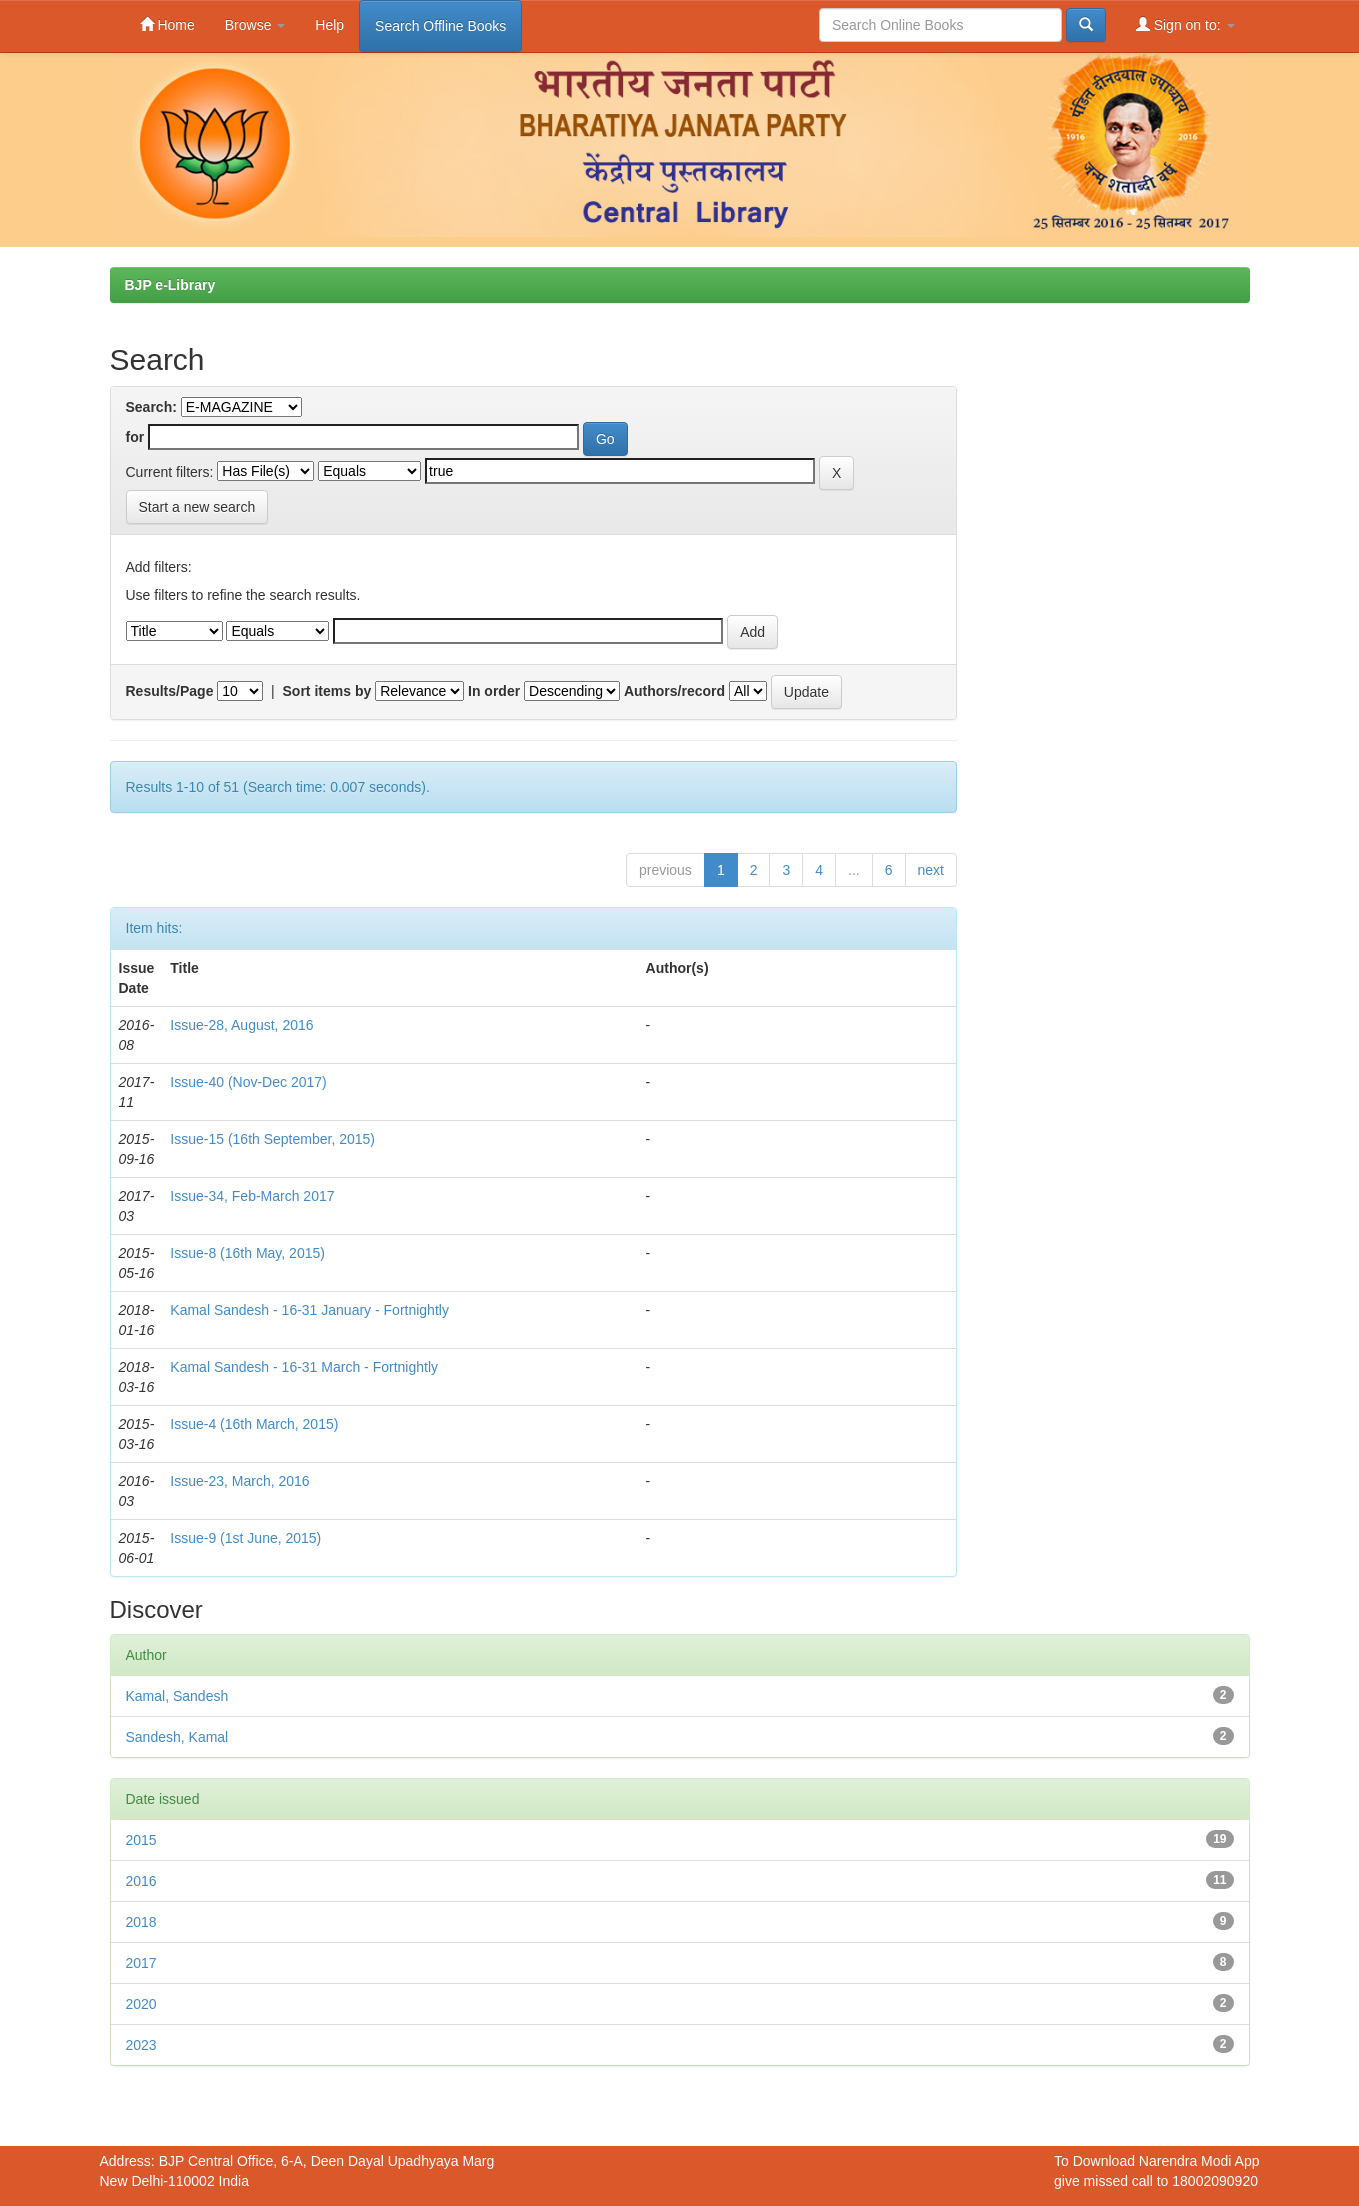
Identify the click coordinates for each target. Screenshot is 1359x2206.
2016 (141, 1881)
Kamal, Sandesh (177, 1696)
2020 (141, 2004)
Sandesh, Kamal (177, 1737)
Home (167, 24)
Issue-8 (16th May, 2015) (247, 1253)
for (135, 437)
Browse (255, 25)
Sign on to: (1185, 24)
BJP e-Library (170, 285)
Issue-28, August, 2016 (241, 1025)
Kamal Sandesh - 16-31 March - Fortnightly (304, 1367)
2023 (141, 2045)
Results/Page (170, 691)
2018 (141, 1922)
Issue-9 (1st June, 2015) (245, 1538)
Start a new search (197, 507)
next (931, 870)
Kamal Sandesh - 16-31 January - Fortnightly (309, 1310)
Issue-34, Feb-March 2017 (252, 1196)
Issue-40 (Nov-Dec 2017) (248, 1082)
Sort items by (327, 691)
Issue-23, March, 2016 (239, 1481)
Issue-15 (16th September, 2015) (272, 1139)
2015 (141, 1840)
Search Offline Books (440, 26)
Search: (151, 407)
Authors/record (674, 691)
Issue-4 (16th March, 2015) (254, 1424)
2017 (141, 1963)
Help (329, 25)
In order (494, 691)
